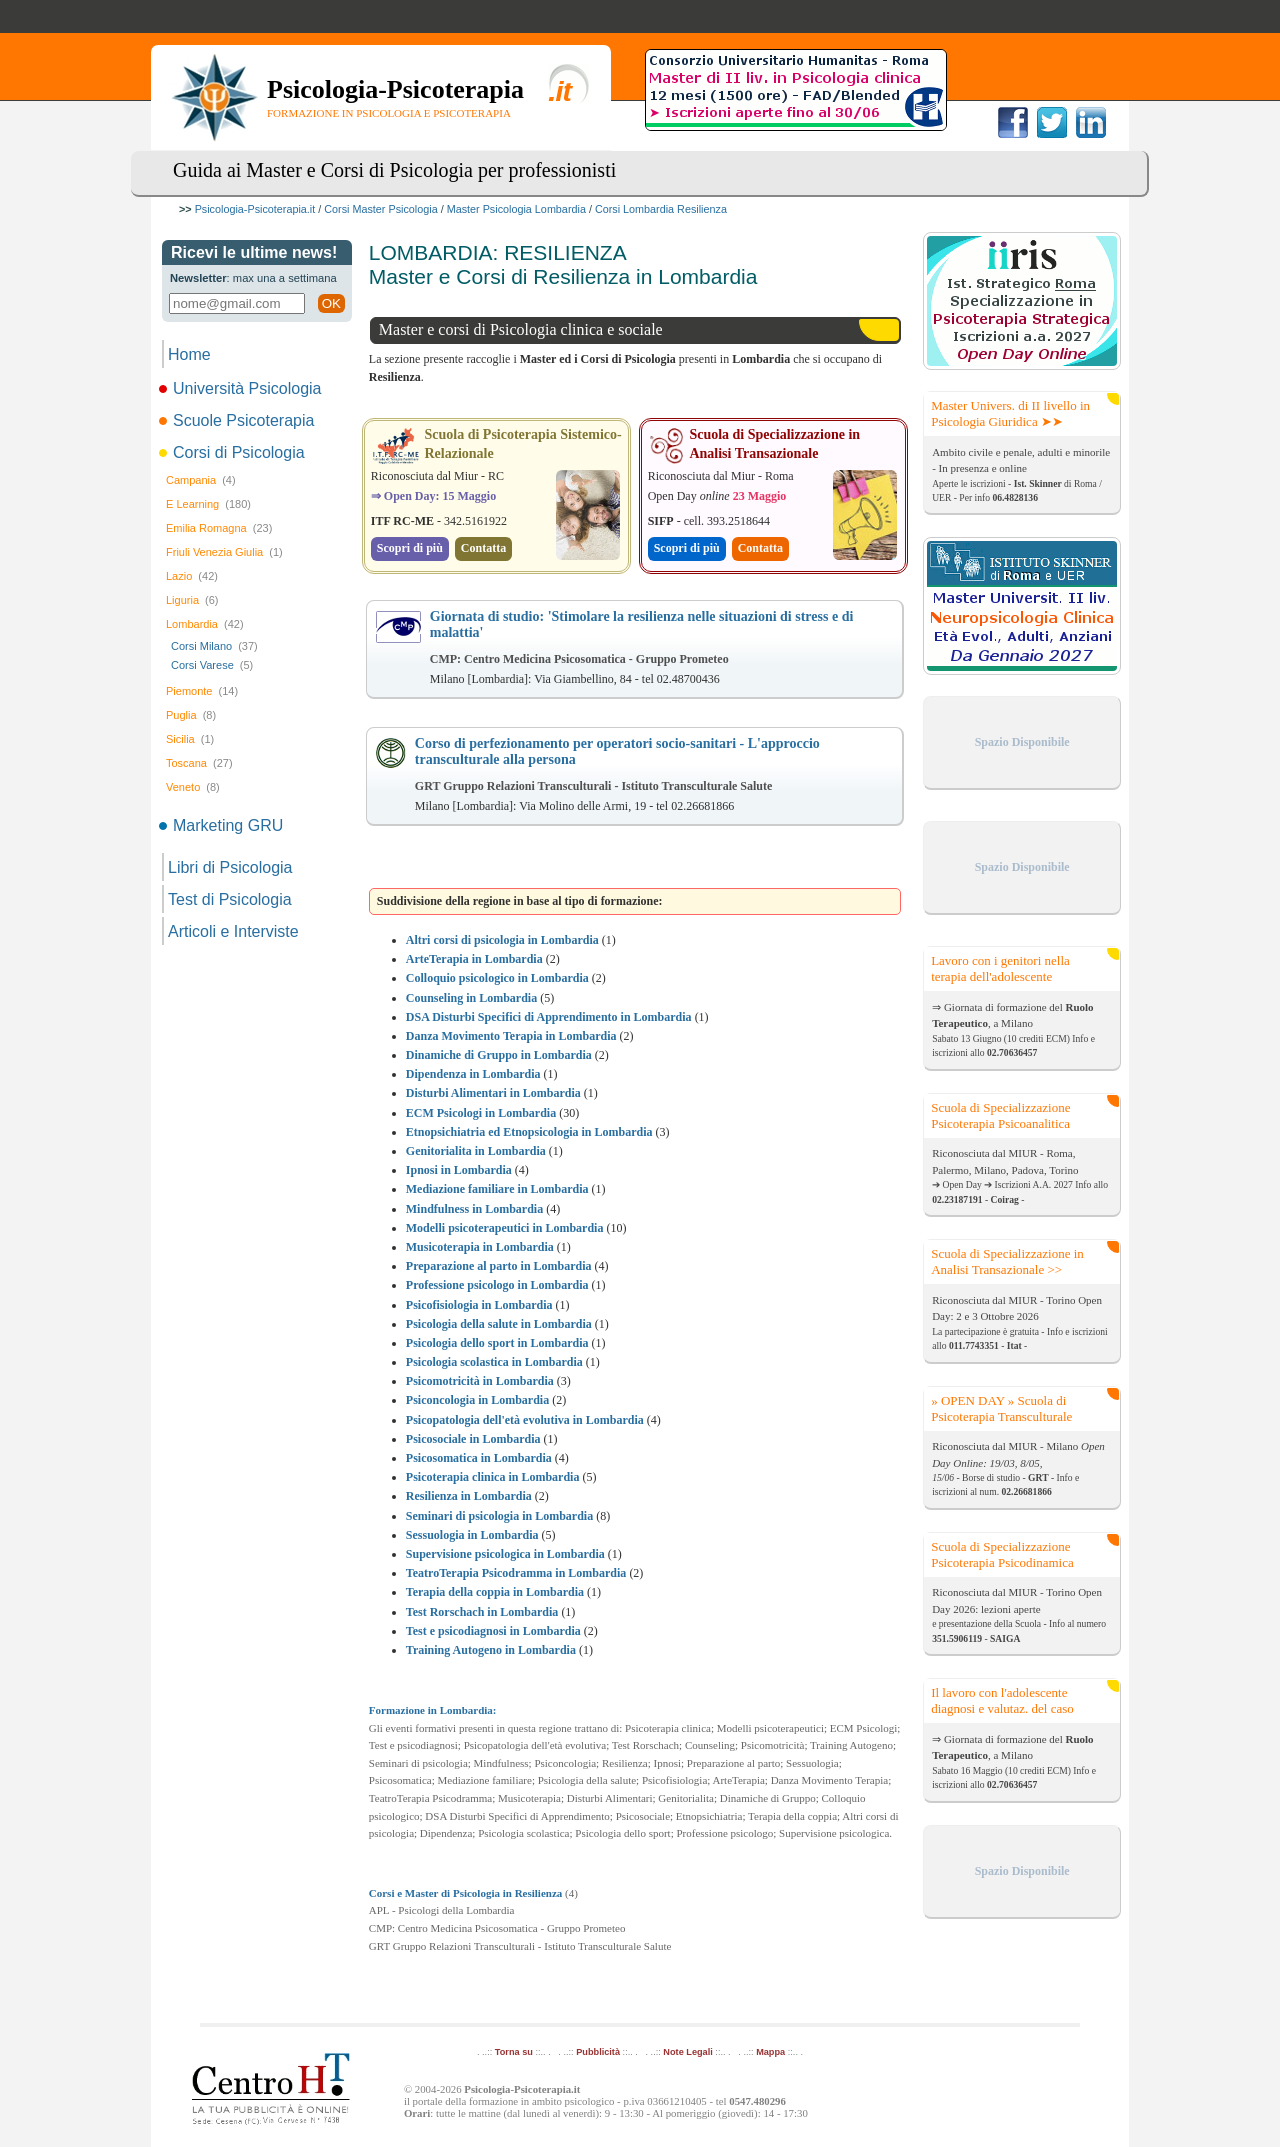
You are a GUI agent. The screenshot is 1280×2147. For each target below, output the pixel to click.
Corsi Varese (212, 665)
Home (189, 354)
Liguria (192, 600)
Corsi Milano (214, 646)
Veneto (193, 787)
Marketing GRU (222, 825)
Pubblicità (598, 2052)
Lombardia (205, 624)
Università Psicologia (242, 388)
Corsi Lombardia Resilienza (661, 209)
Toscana (199, 763)
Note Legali (687, 2052)
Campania (201, 480)
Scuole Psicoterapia (238, 420)
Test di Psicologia (230, 899)
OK (331, 303)
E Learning (208, 504)
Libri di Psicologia (230, 867)
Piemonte (202, 691)
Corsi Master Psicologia (380, 209)
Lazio (192, 576)
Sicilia (190, 739)
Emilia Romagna (219, 528)
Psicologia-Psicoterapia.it (255, 209)
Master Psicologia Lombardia (516, 209)
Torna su (514, 2052)
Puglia (191, 715)
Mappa (770, 2052)
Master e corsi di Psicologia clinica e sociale (521, 329)
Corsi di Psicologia (233, 452)
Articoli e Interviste (233, 931)
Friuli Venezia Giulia (224, 552)
